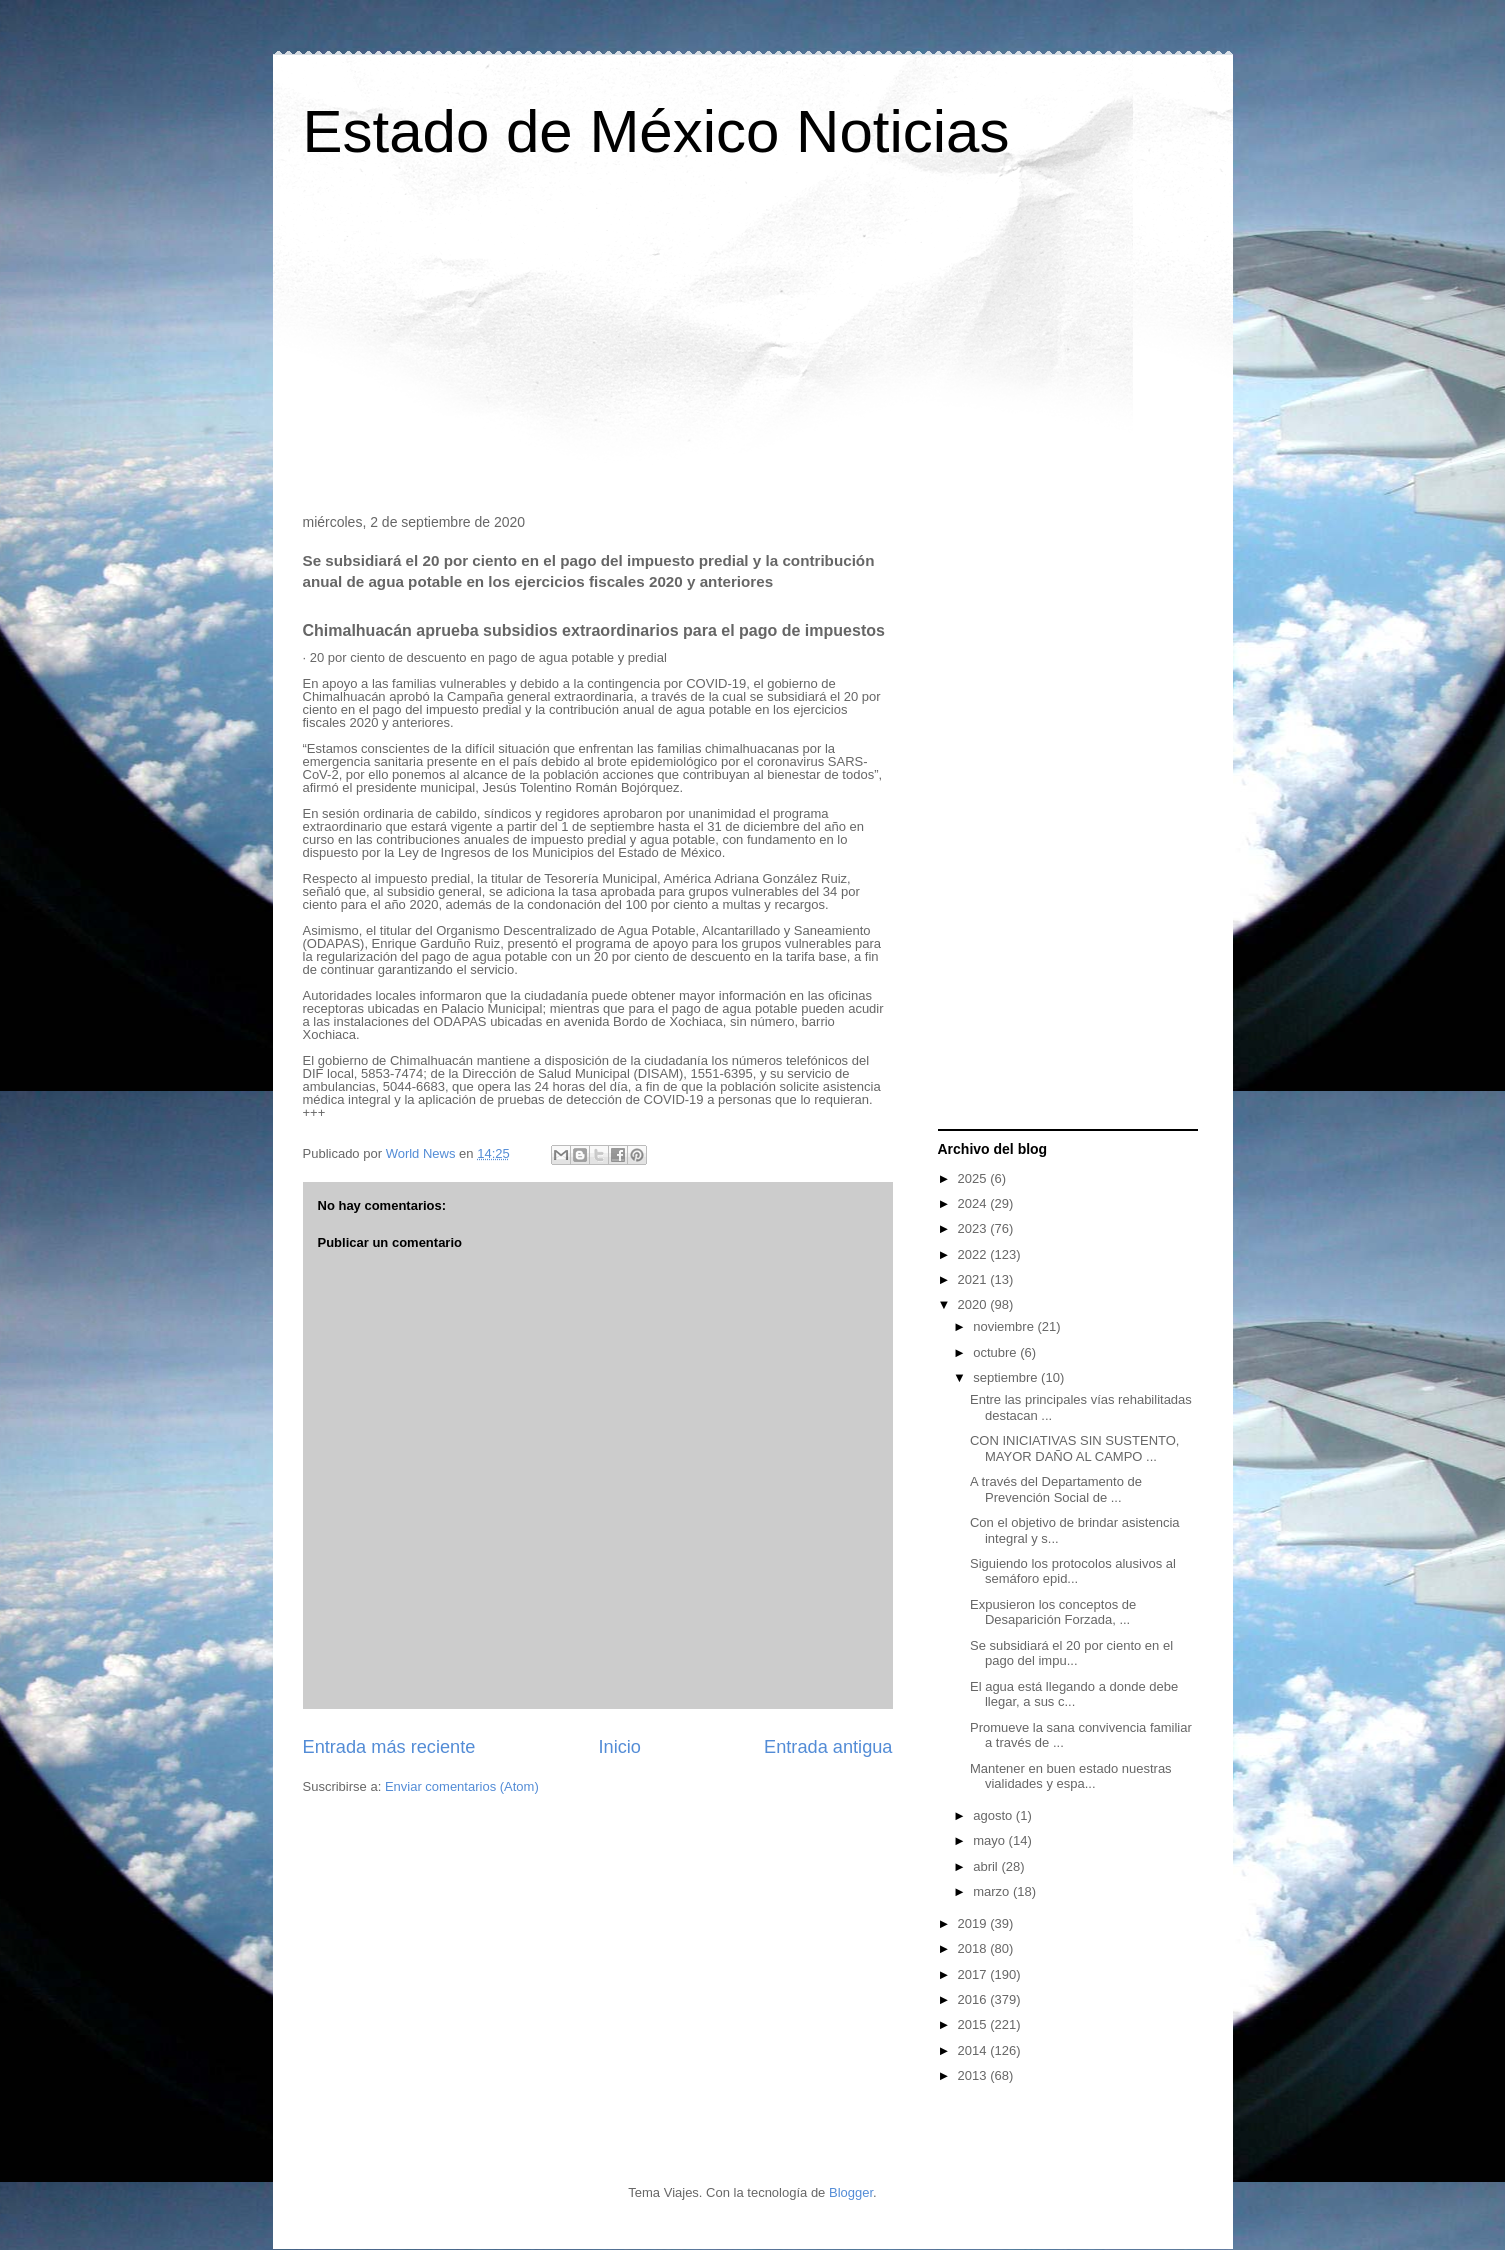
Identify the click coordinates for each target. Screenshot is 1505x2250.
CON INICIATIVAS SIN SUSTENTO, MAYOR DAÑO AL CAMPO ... (1074, 1448)
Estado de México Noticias (656, 131)
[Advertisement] (753, 344)
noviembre (1005, 1326)
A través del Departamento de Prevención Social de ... (1056, 1489)
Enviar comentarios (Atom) (462, 1786)
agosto (994, 1815)
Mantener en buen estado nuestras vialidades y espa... (1071, 1776)
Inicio (619, 1747)
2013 (974, 2075)
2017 (974, 1974)
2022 (974, 1254)
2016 (974, 1999)
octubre (996, 1352)
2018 (974, 1948)
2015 (974, 2024)
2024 (974, 1203)
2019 (974, 1923)
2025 (974, 1178)
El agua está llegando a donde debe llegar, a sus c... (1074, 1694)
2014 (974, 2050)
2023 (974, 1228)
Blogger (851, 2192)
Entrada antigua (828, 1747)
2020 (974, 1304)
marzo (993, 1891)
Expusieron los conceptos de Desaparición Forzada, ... (1053, 1612)
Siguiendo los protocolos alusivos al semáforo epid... (1073, 1571)
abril (987, 1866)
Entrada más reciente (389, 1747)
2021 (974, 1279)
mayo (990, 1840)
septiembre (1007, 1377)
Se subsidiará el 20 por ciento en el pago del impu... (1071, 1653)
